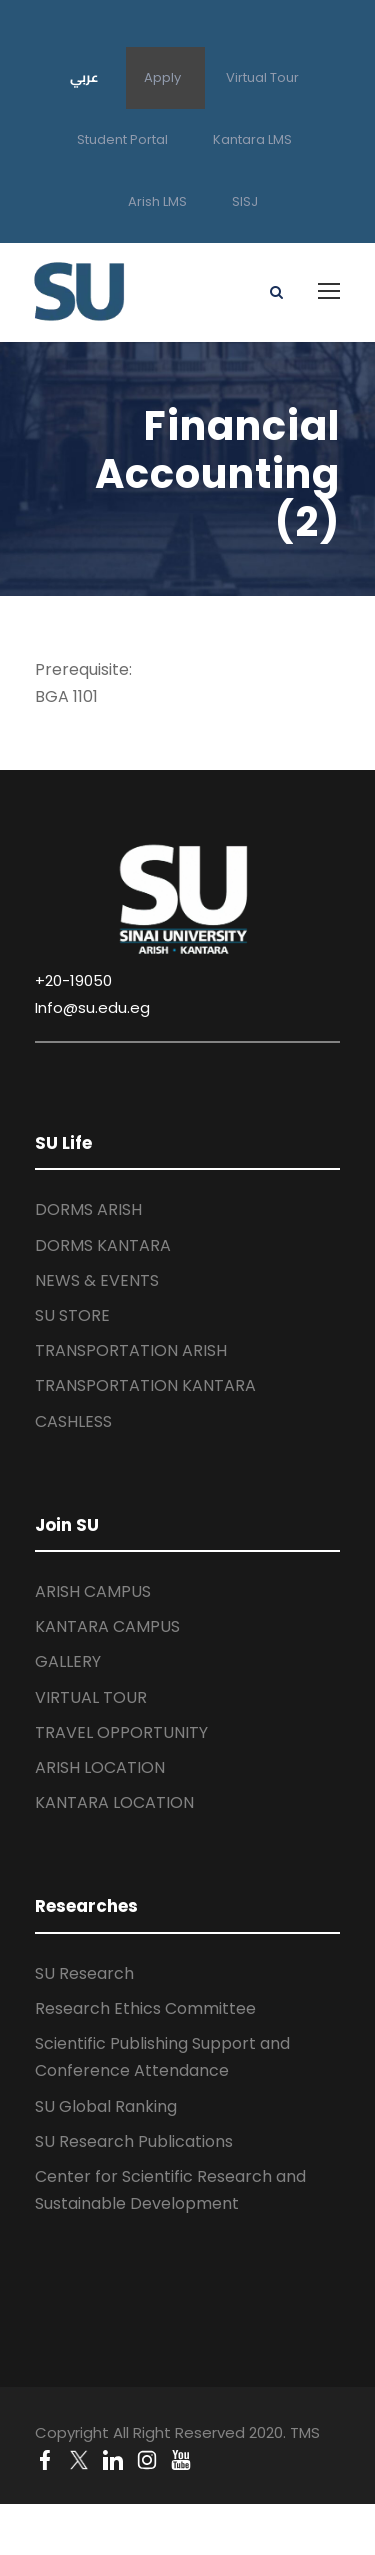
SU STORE (72, 1315)
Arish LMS (157, 201)
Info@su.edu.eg (92, 1007)
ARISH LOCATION (100, 1767)
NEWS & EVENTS (97, 1280)
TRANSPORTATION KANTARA (145, 1385)
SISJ (245, 201)
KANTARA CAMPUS (107, 1626)
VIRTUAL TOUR (91, 1697)
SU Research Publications (134, 2141)
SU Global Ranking (106, 2106)
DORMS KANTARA (103, 1245)
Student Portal (122, 139)
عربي (84, 77)
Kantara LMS (252, 139)
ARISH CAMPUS (93, 1591)
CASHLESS (73, 1421)
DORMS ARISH (88, 1209)
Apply (162, 77)
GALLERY (68, 1661)
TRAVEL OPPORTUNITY (121, 1732)
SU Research (84, 1973)
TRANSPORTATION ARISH (131, 1350)
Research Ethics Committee (145, 2008)
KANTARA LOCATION (114, 1802)
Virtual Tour (262, 77)
